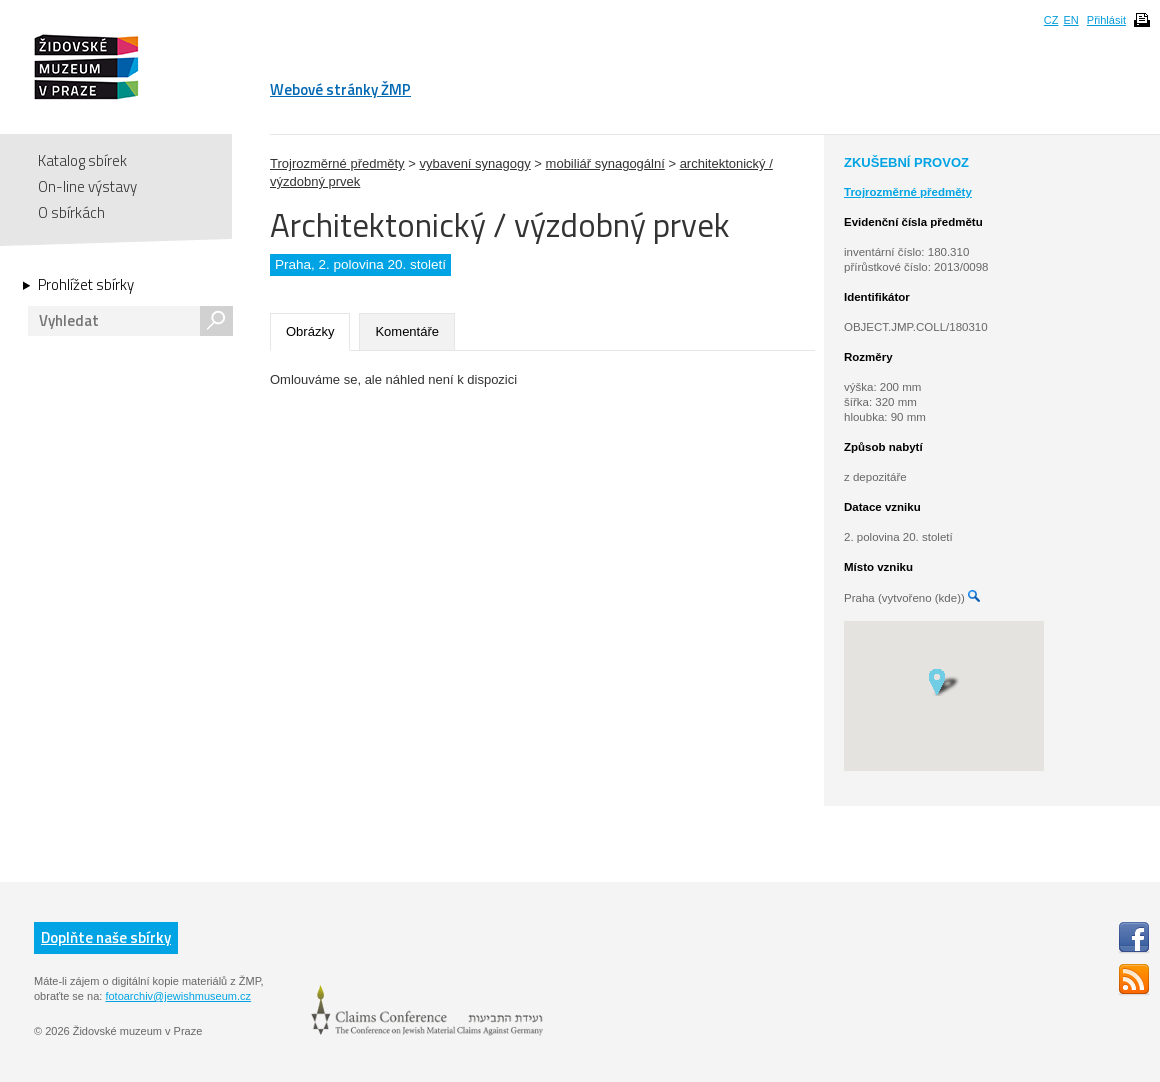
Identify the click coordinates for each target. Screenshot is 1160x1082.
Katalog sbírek (82, 160)
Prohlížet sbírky (86, 285)
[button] (943, 681)
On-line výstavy (87, 186)
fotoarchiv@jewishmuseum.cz (178, 996)
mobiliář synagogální (605, 163)
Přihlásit (1106, 20)
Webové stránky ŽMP (340, 89)
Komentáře (407, 331)
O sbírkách (71, 212)
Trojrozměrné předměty (337, 163)
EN (1070, 20)
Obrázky (310, 331)
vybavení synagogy (474, 163)
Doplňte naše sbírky (106, 937)
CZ (1051, 20)
